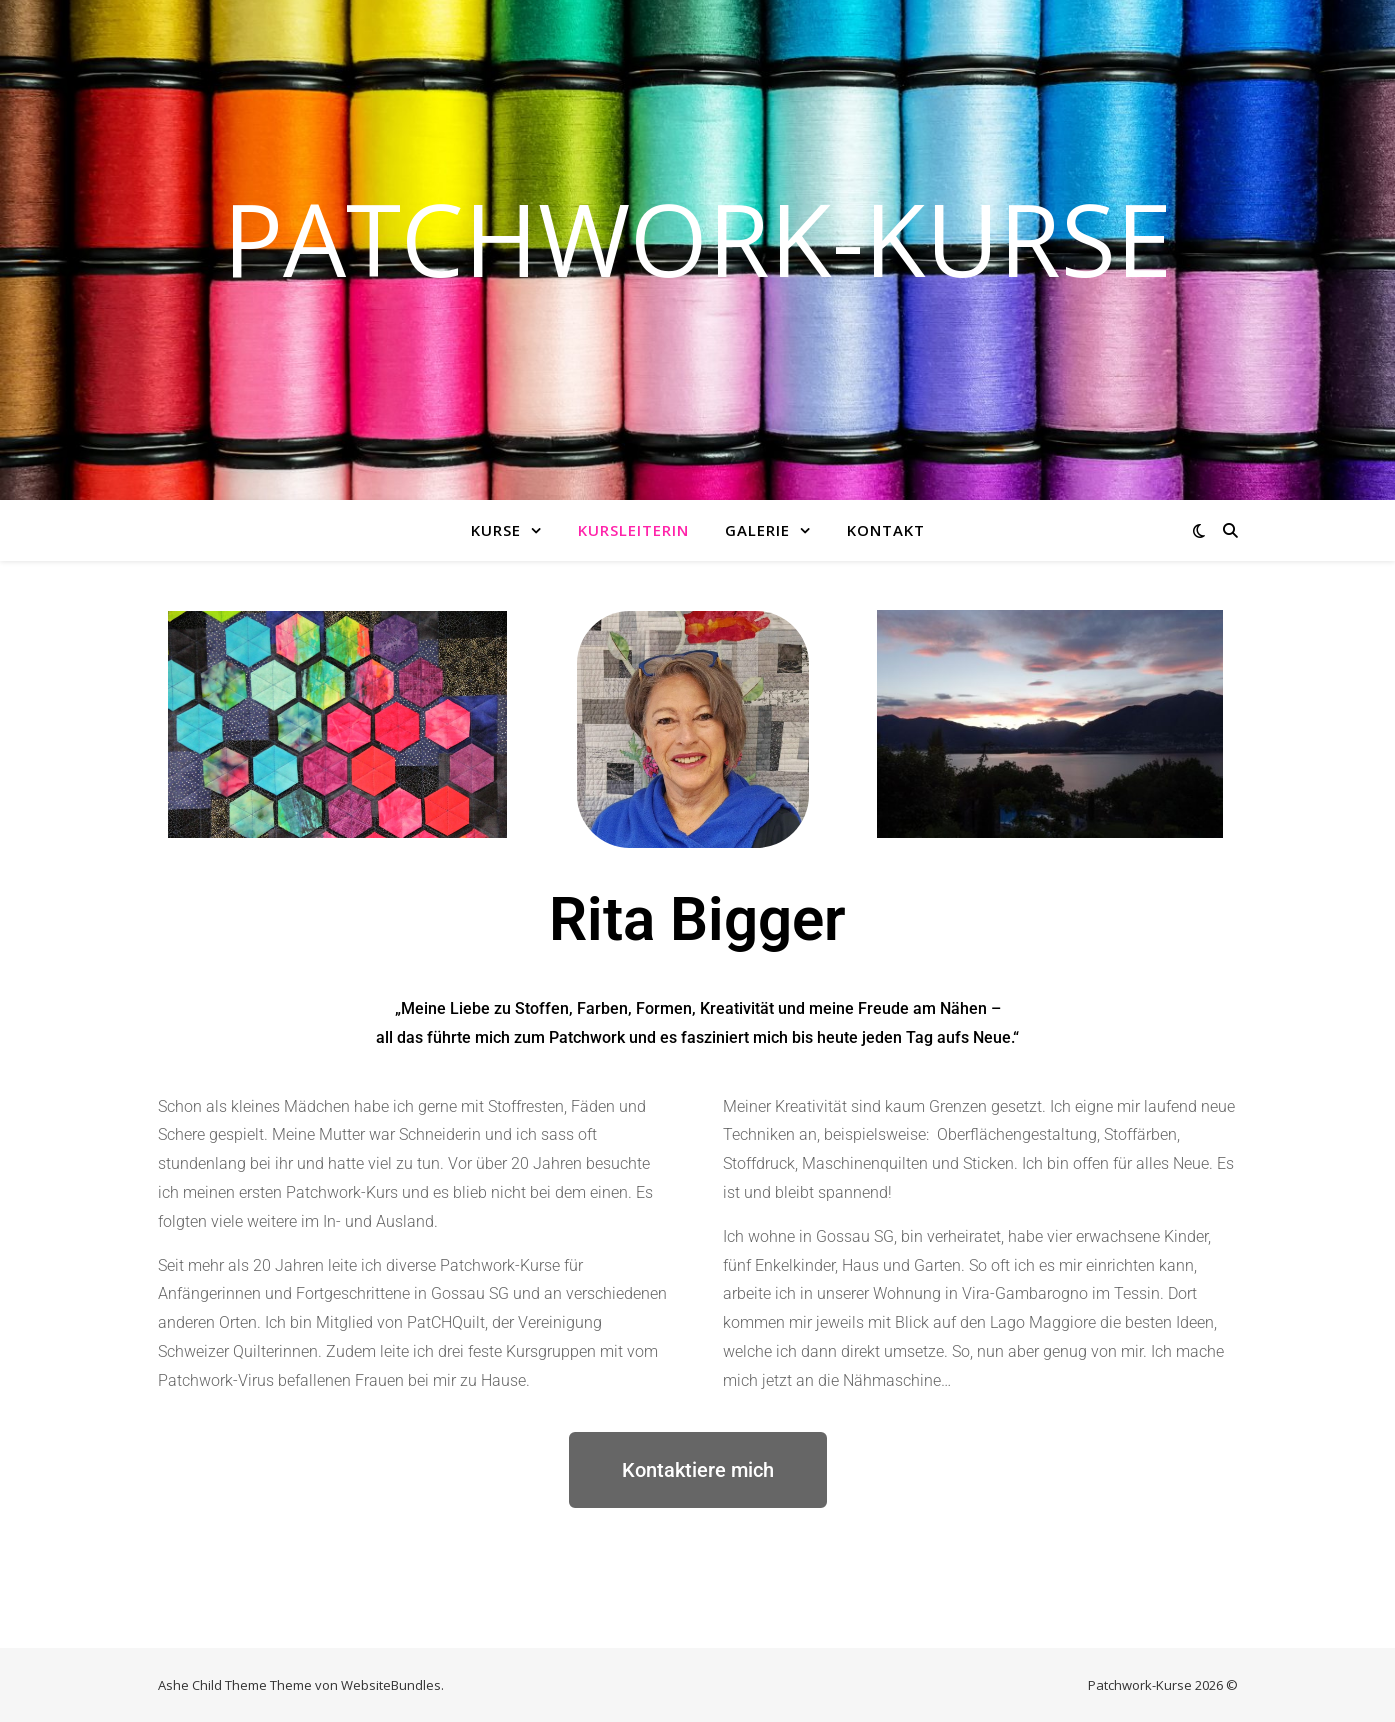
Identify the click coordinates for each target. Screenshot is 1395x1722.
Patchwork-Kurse (697, 238)
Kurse (496, 530)
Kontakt (886, 530)
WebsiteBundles (391, 1685)
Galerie (757, 530)
